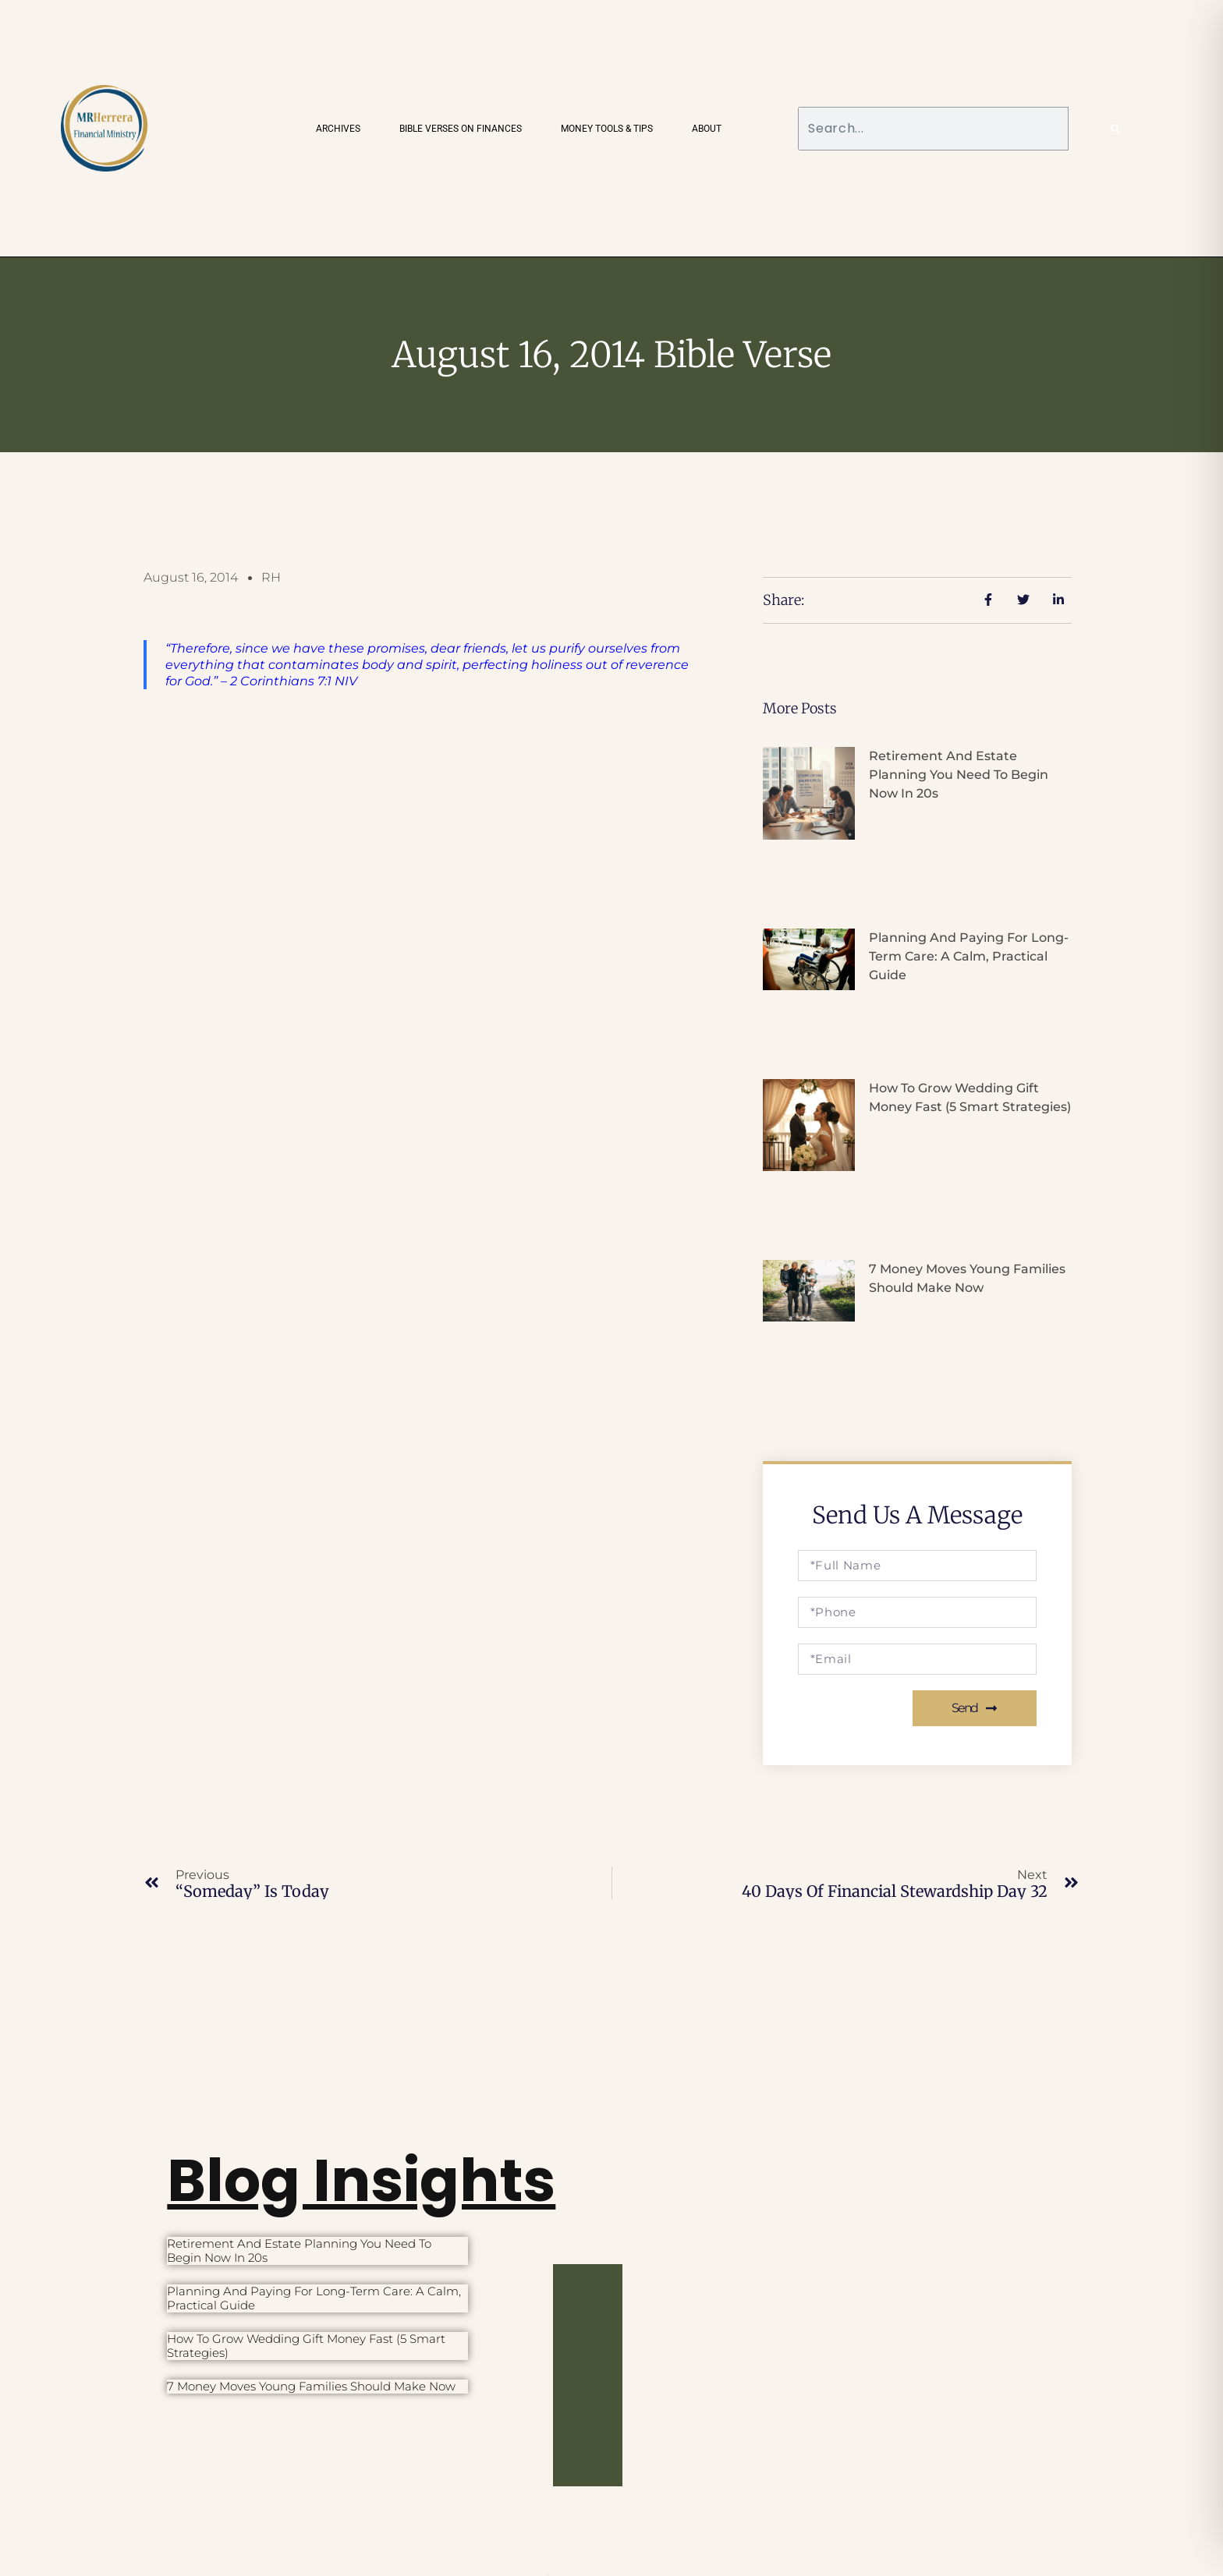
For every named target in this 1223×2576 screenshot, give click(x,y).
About (706, 128)
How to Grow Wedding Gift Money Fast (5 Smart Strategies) (306, 2345)
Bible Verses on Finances (460, 128)
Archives (338, 128)
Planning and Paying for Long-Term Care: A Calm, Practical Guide (969, 956)
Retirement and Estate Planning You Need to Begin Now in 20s (958, 774)
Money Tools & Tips (607, 128)
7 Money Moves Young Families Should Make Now (311, 2386)
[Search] (1115, 128)
